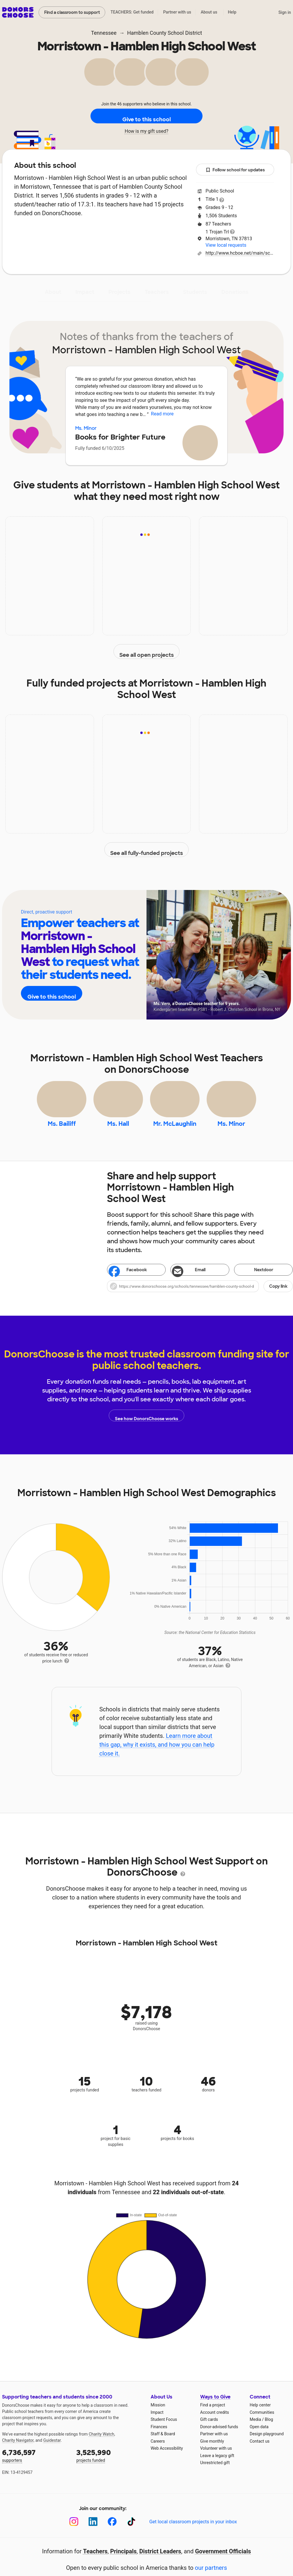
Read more (162, 414)
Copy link (278, 1299)
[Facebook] (112, 2535)
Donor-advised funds (219, 2440)
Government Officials (223, 2564)
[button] (200, 1299)
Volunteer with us (216, 2461)
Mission (158, 2418)
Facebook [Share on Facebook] (128, 1283)
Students (195, 292)
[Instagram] (73, 2535)
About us (209, 12)
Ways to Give (215, 2410)
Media (255, 2432)
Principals (123, 2564)
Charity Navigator (18, 2453)
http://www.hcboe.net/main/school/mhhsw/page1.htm (239, 253)
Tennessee (104, 33)
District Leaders (160, 2564)
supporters (35, 2468)
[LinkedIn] (93, 2535)
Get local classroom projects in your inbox (193, 2535)
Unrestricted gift (215, 2476)
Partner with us (177, 12)
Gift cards (209, 2432)
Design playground (267, 2447)
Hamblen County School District (164, 33)
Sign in (284, 12)
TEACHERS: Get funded (132, 12)
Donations (234, 292)
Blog (269, 2432)
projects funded (109, 2468)
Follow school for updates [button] (235, 170)
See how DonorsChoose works (146, 1428)
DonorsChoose (18, 12)
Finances (159, 2440)
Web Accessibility (167, 2461)
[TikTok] (131, 2535)
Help (232, 12)
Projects (119, 292)
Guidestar (52, 2453)
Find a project (212, 2418)
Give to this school (146, 116)
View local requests (225, 245)
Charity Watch (101, 2447)
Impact (84, 292)
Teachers (157, 292)
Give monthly (212, 2454)
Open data (259, 2440)
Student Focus (164, 2432)
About (53, 292)
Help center (260, 2418)
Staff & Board (163, 2447)
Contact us (259, 2454)
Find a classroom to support (72, 12)
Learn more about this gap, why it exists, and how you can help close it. (157, 1757)
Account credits (214, 2425)
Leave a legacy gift (217, 2468)
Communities (262, 2425)
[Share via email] (199, 1283)
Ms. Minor (86, 428)
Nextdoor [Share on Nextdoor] (255, 1283)
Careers (158, 2454)
